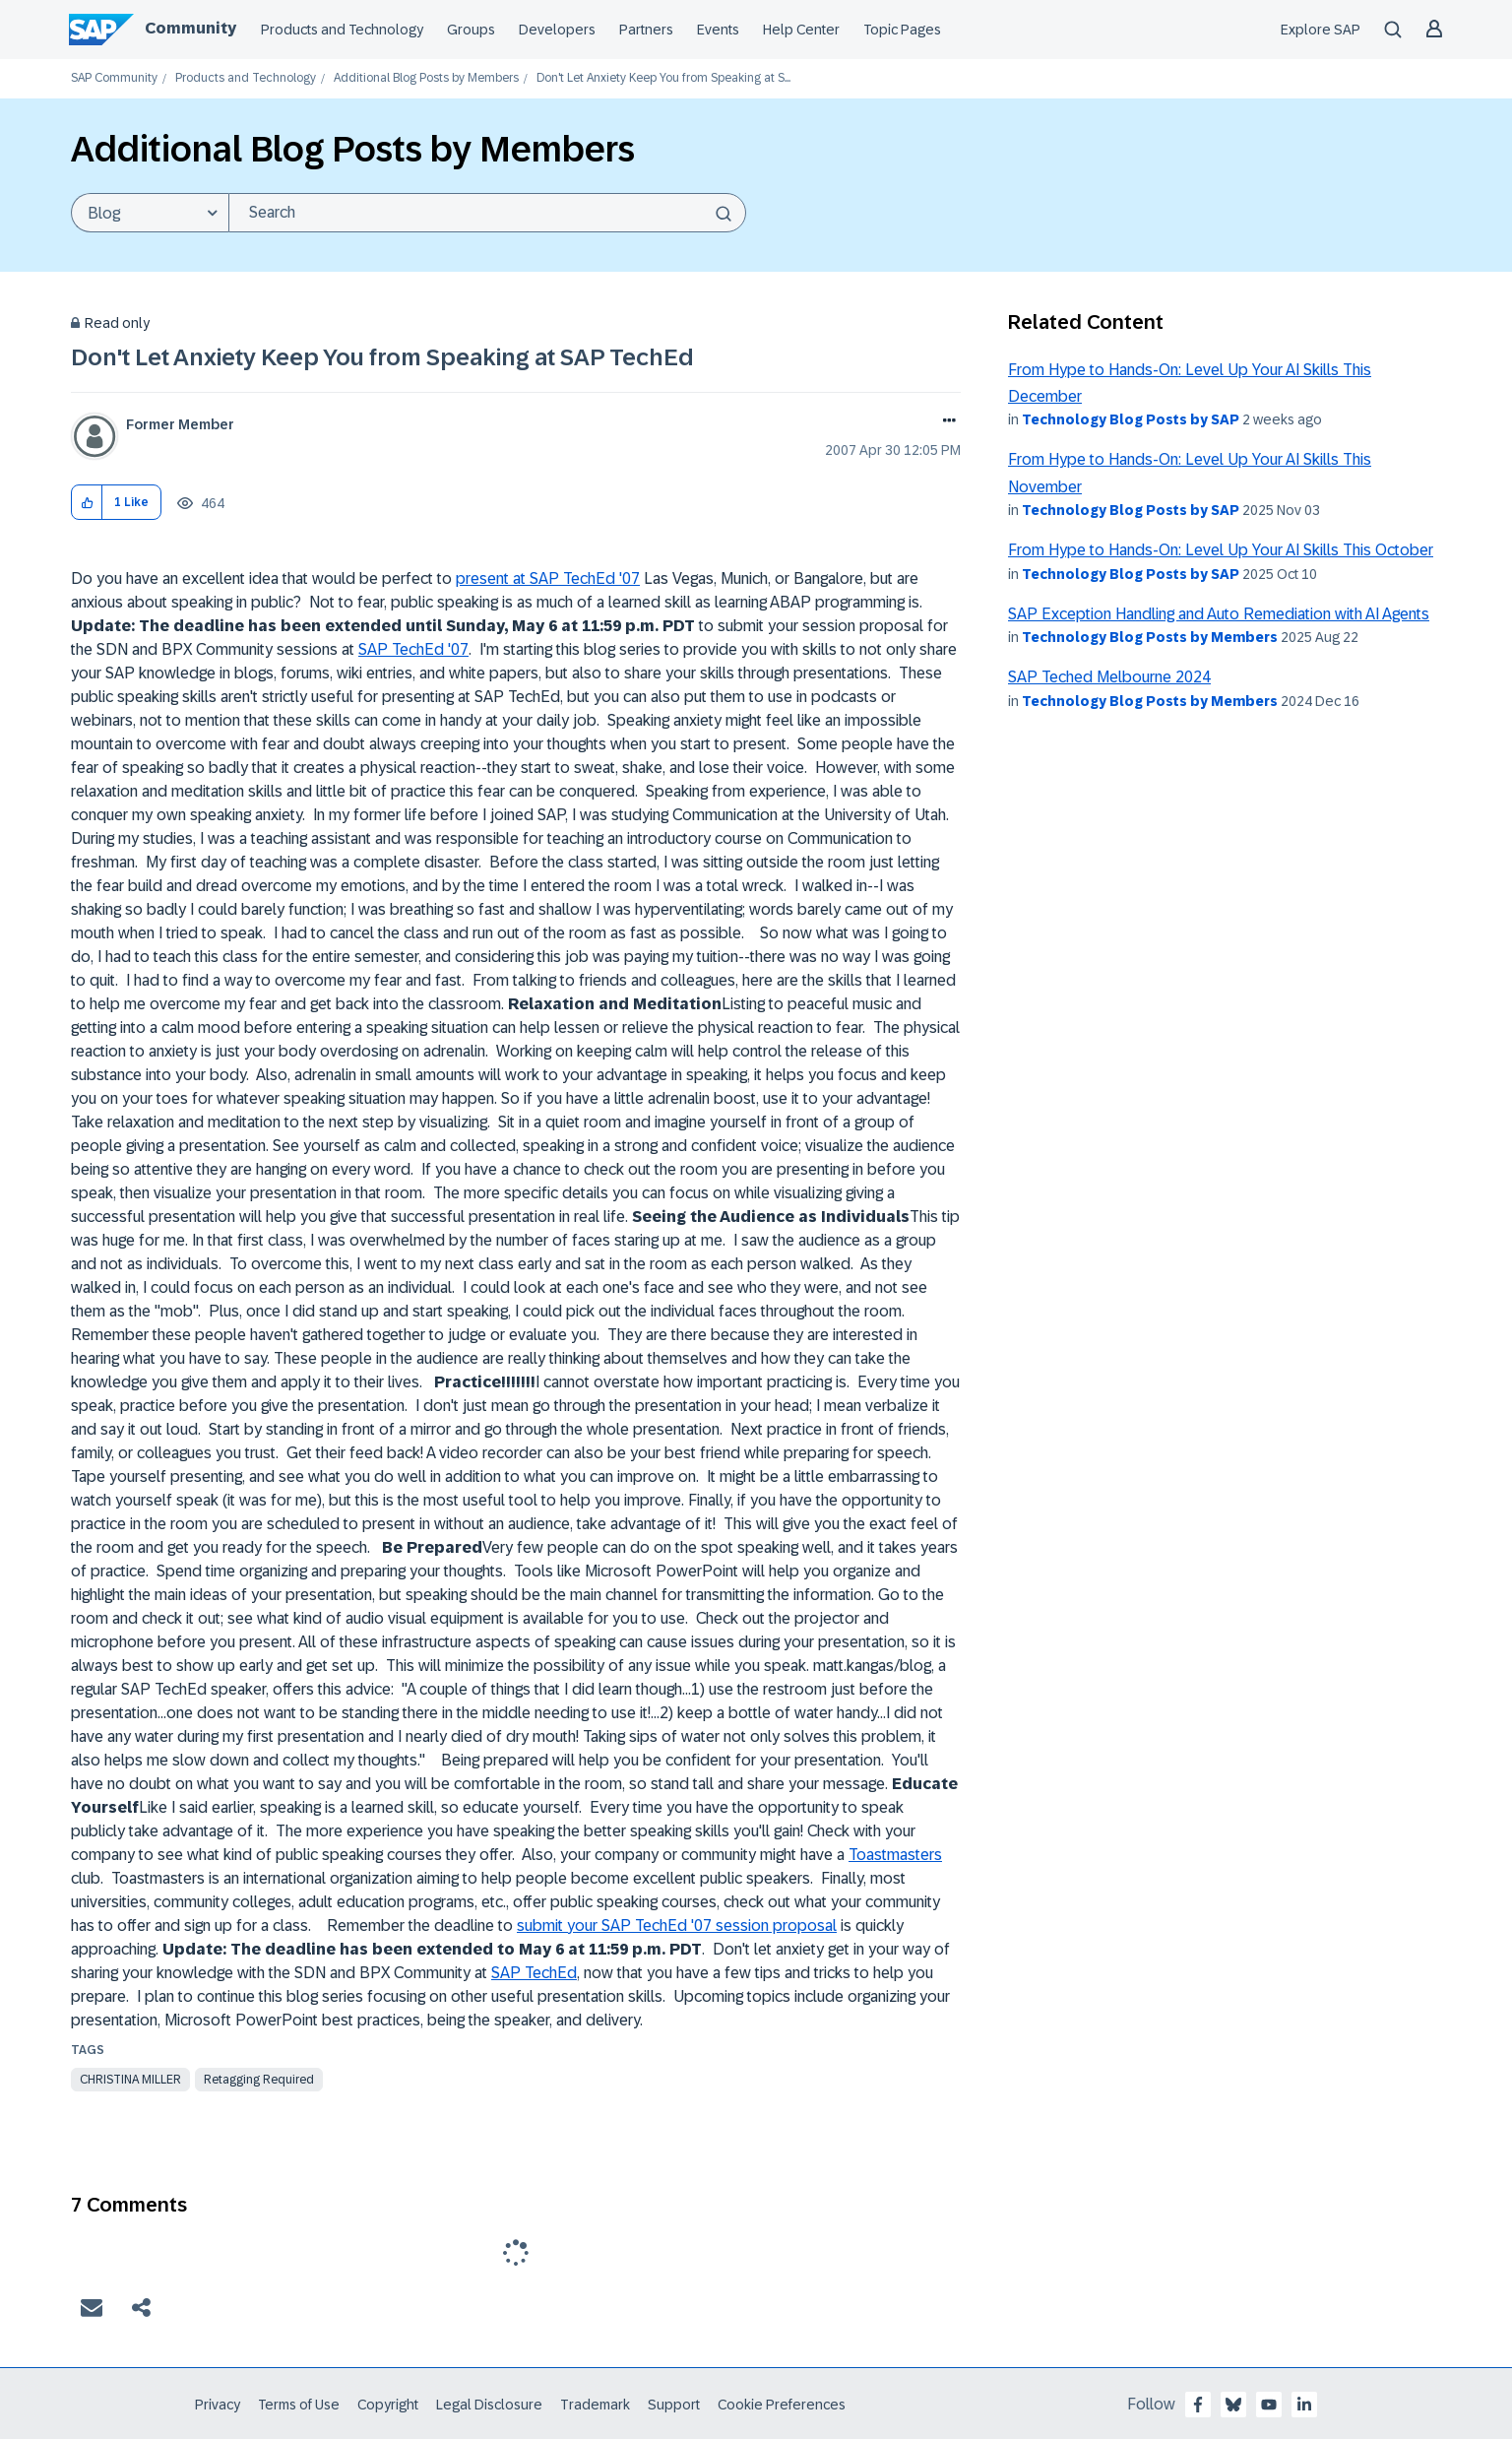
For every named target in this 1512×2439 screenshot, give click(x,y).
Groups (471, 29)
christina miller (130, 2079)
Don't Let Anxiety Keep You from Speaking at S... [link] (663, 78)
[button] (87, 502)
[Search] (487, 212)
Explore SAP (1320, 29)
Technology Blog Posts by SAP (1130, 419)
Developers (557, 29)
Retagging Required (259, 2079)
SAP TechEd (534, 1972)
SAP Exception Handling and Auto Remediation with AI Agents (1218, 614)
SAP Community (114, 78)
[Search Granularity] (149, 212)
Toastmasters (895, 1854)
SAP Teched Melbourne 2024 (1109, 677)
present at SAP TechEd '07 (548, 578)
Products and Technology (342, 29)
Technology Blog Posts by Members (1150, 637)
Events (718, 29)
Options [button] (945, 422)
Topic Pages (902, 29)
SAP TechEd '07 (413, 649)
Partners (646, 29)
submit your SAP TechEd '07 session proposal (677, 1925)
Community (190, 28)
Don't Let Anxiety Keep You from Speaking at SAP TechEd (382, 357)
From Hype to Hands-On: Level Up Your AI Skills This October (1220, 550)
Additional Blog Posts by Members (426, 78)
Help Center (801, 29)
